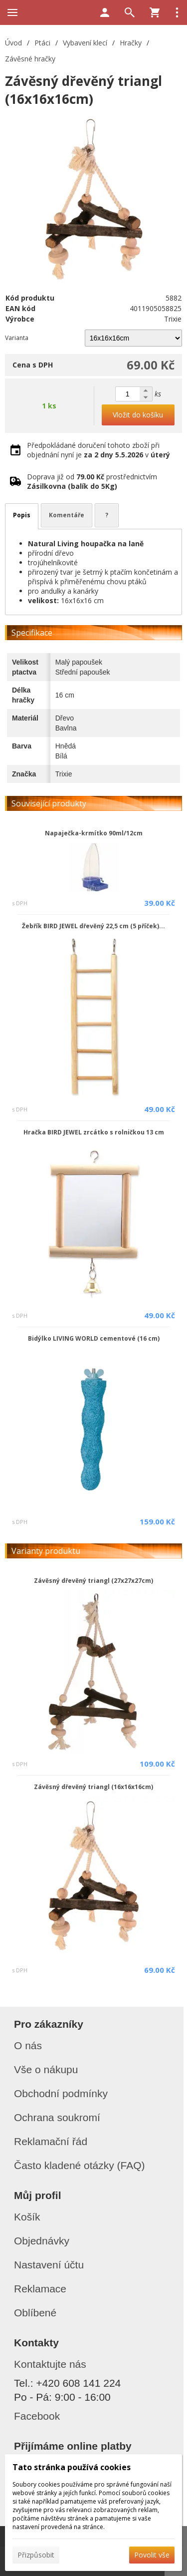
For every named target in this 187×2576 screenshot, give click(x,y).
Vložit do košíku (138, 414)
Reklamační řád (50, 2141)
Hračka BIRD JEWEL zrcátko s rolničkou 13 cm (93, 1132)
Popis (21, 515)
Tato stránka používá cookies (71, 2467)
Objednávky (41, 2240)
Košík (27, 2216)
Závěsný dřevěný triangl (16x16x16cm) (93, 1787)
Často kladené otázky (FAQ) (79, 2165)
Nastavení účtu (49, 2264)
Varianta (16, 338)
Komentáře (66, 515)
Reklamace (40, 2288)
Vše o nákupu (46, 2069)
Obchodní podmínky (61, 2093)
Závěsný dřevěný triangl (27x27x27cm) (93, 1580)
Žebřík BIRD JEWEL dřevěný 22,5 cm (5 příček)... (93, 926)
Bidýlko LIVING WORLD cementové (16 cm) (94, 1338)
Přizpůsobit (35, 2555)
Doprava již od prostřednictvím (92, 481)
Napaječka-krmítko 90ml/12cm (94, 833)
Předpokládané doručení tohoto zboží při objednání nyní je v (98, 449)
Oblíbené (35, 2312)
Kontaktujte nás (50, 2364)
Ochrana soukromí (57, 2117)
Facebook (37, 2416)
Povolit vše (152, 2555)
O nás (28, 2045)
